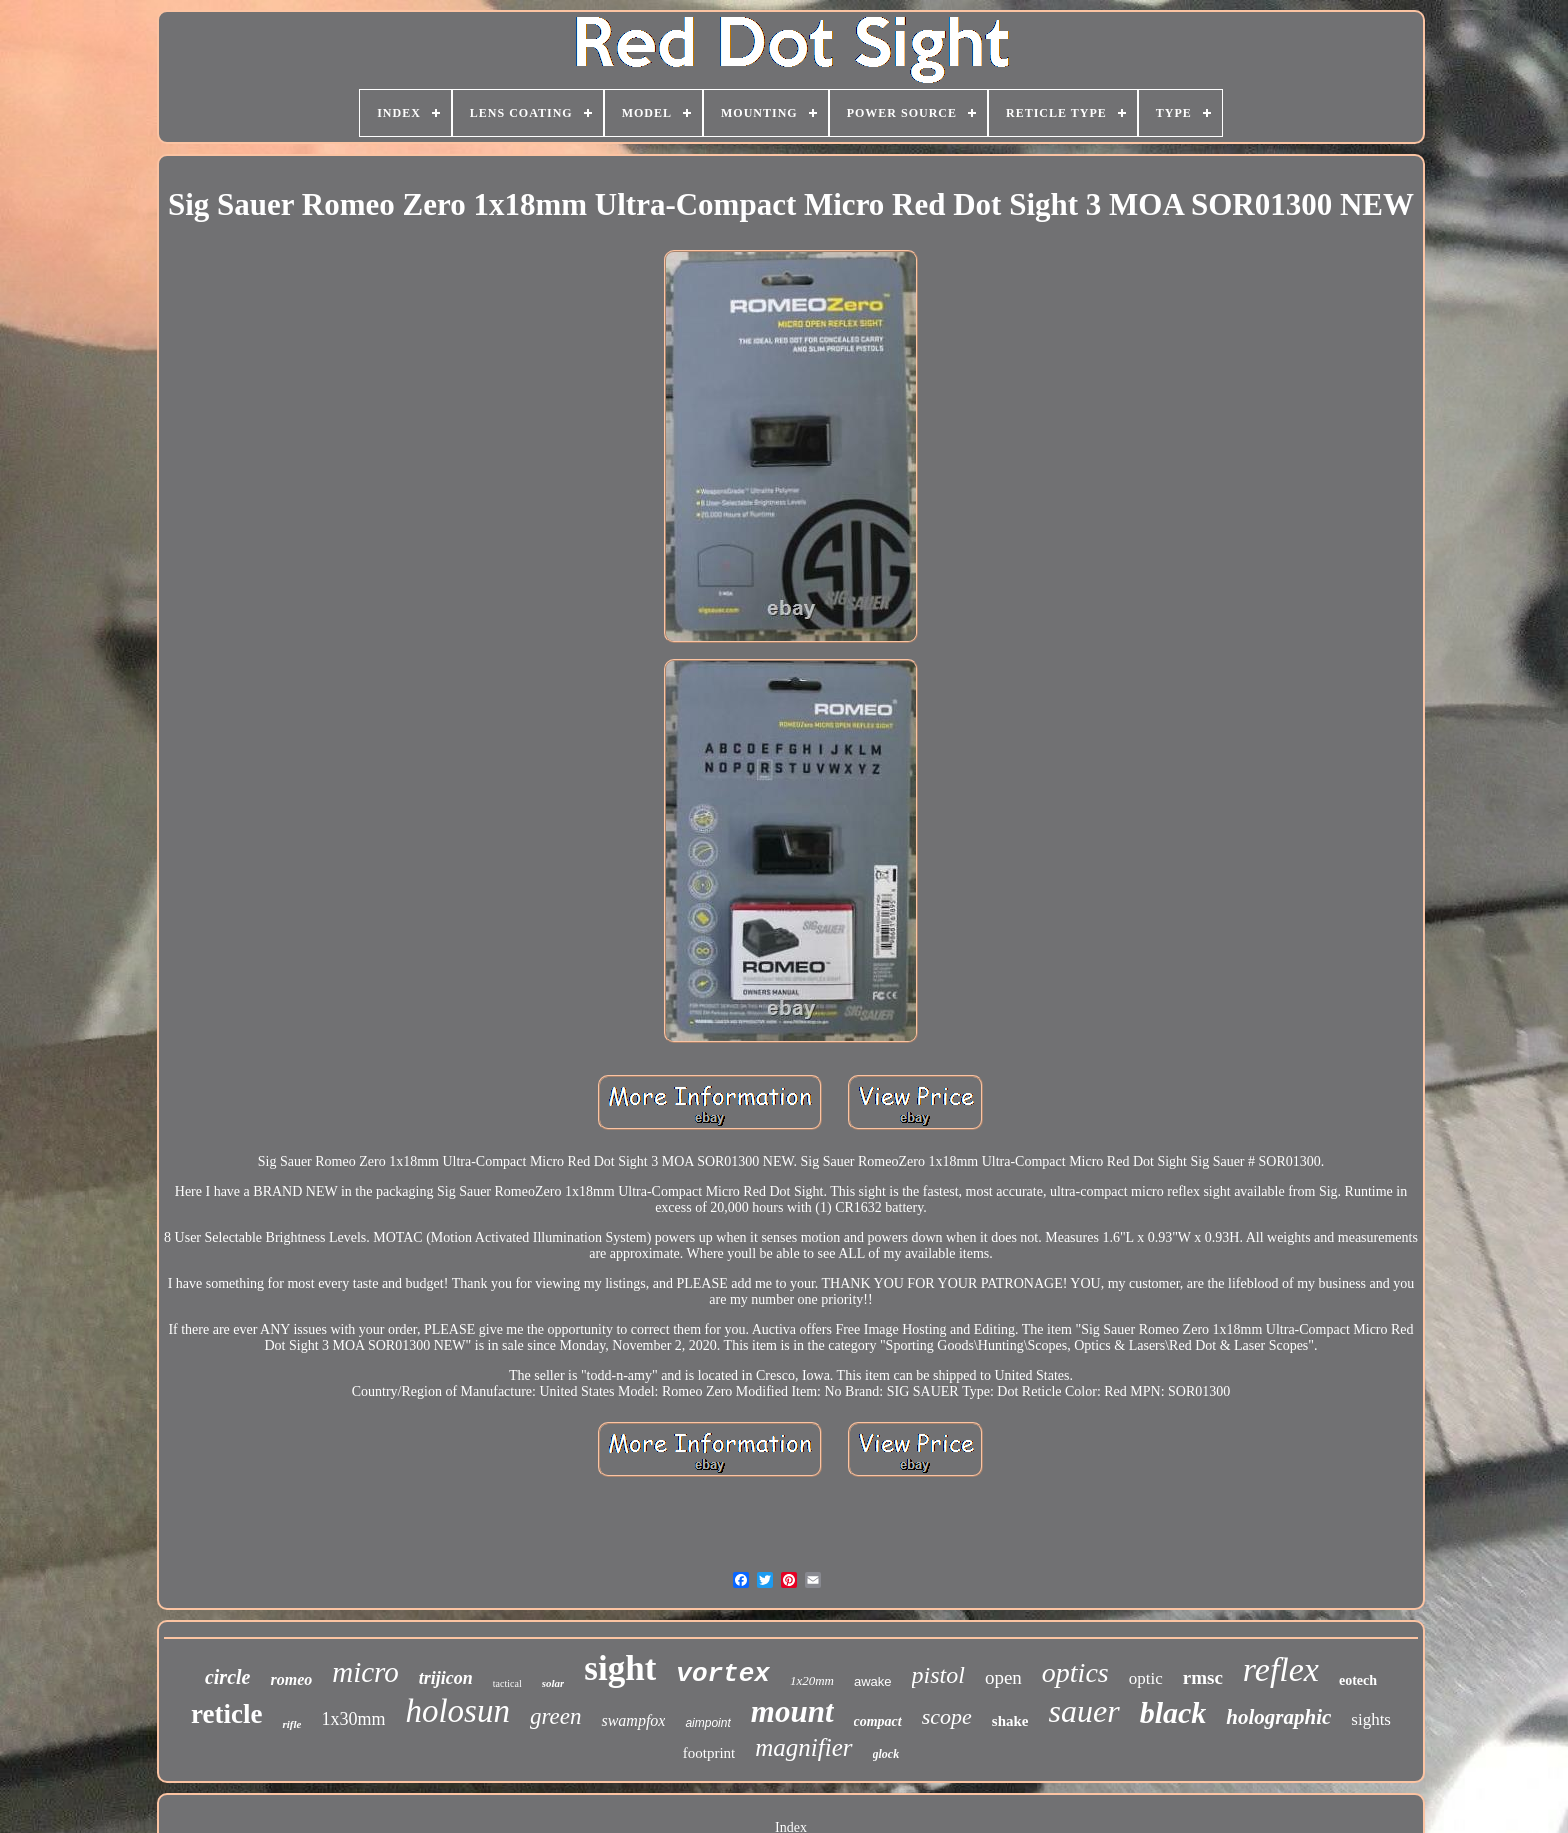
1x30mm (353, 1719)
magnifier (803, 1747)
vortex (723, 1674)
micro (365, 1672)
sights (1371, 1719)
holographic (1278, 1717)
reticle (226, 1714)
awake (873, 1681)
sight (620, 1668)
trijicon (446, 1678)
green (556, 1716)
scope (947, 1716)
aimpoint (707, 1723)
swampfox (633, 1720)
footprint (709, 1753)
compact (878, 1721)
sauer (1084, 1711)
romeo (291, 1679)
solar (553, 1683)
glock (886, 1754)
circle (228, 1677)
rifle (291, 1724)
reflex (1281, 1669)
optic (1146, 1678)
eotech (1358, 1680)
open (1003, 1677)
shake (1010, 1721)
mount (792, 1711)
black (1173, 1712)
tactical (507, 1683)
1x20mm (812, 1680)
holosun (457, 1711)
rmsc (1203, 1677)
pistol (938, 1675)
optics (1075, 1672)
